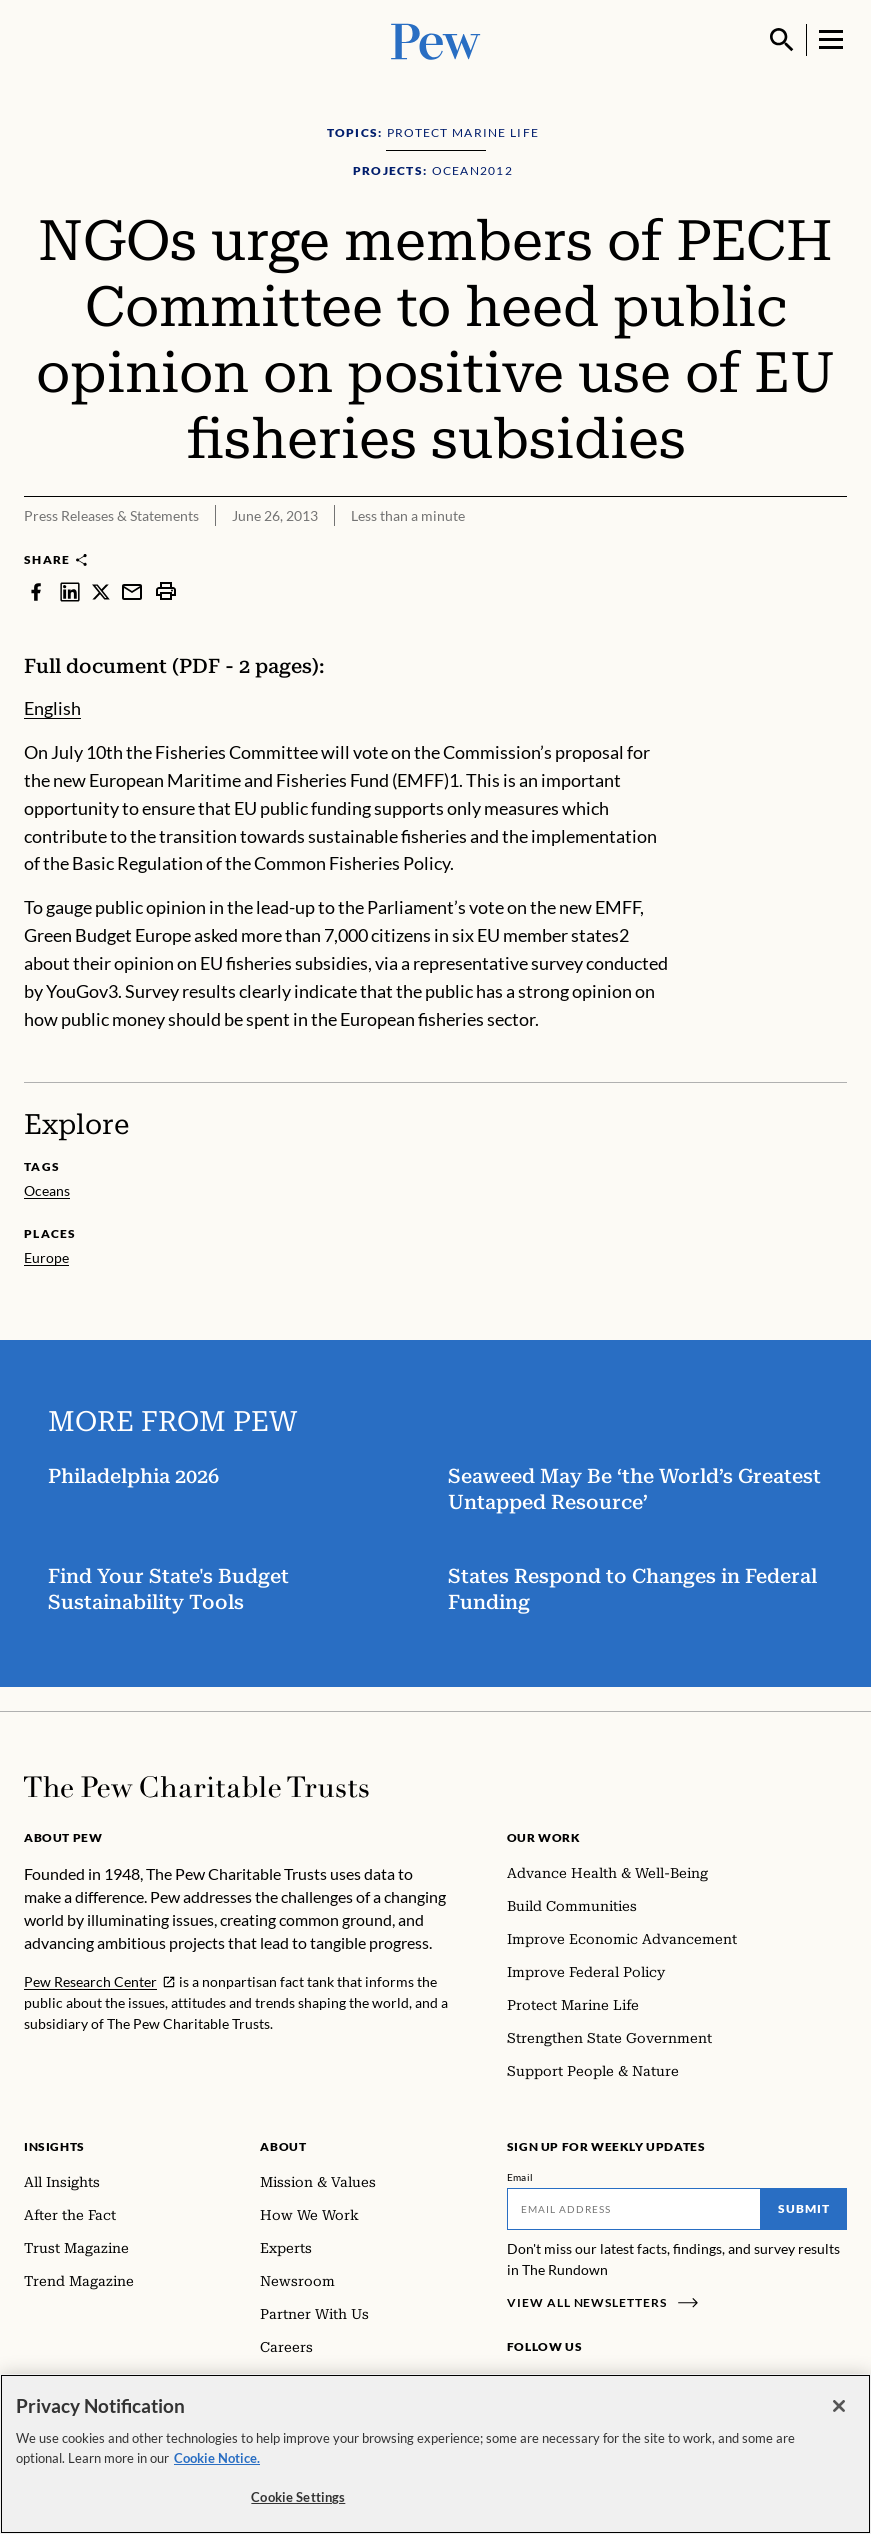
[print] (166, 591)
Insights (54, 2146)
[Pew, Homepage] (436, 39)
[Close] (839, 2408)
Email (520, 2177)
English (52, 708)
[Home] (196, 1787)
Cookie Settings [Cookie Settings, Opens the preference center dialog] (298, 2499)
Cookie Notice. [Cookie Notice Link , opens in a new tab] (217, 2459)
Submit (804, 2208)
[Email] (634, 2209)
